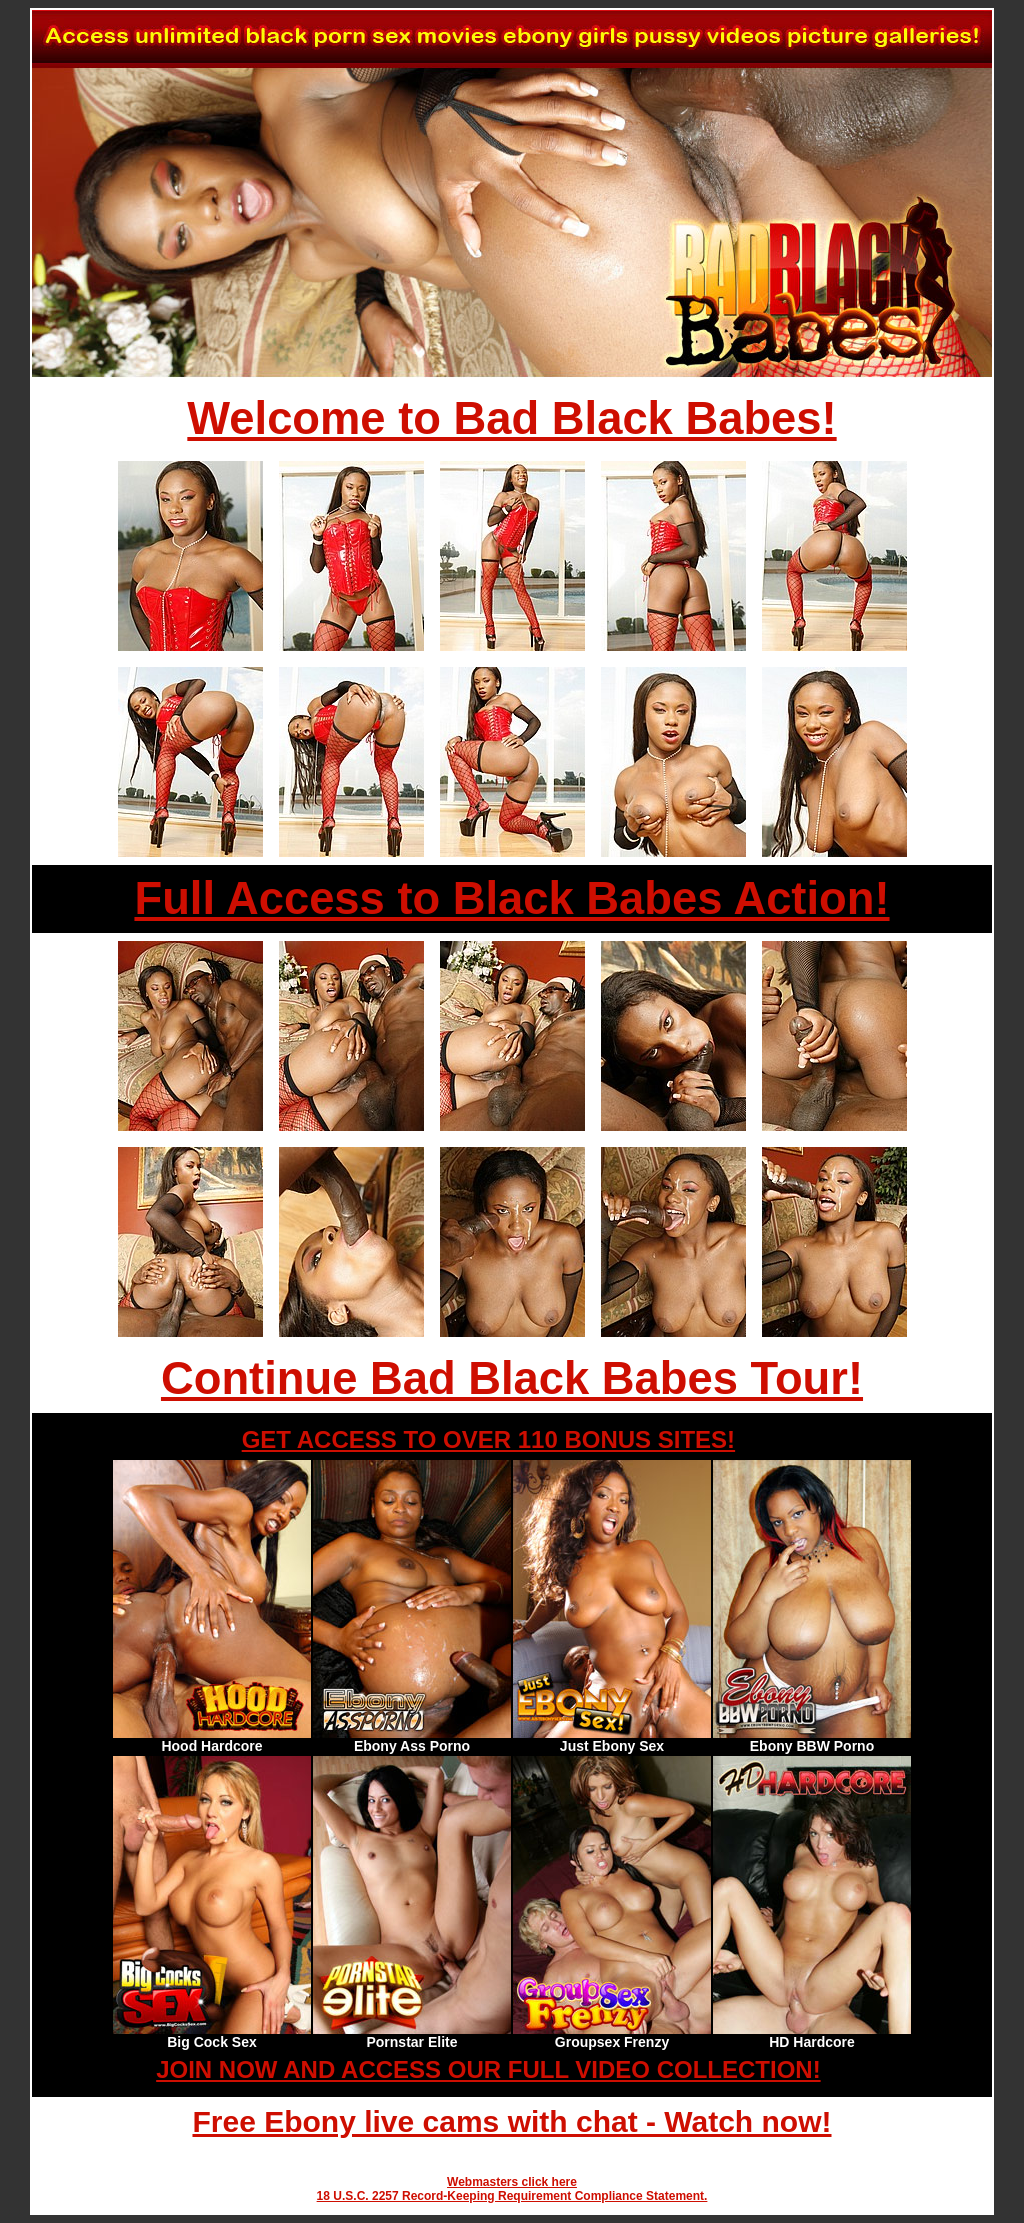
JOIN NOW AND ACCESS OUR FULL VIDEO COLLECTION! (488, 2069)
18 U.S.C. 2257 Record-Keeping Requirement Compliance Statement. (512, 2196)
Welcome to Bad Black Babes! (511, 418)
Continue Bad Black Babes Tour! (512, 1378)
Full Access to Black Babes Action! (511, 898)
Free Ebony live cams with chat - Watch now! (511, 2121)
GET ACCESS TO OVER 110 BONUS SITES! (488, 1439)
